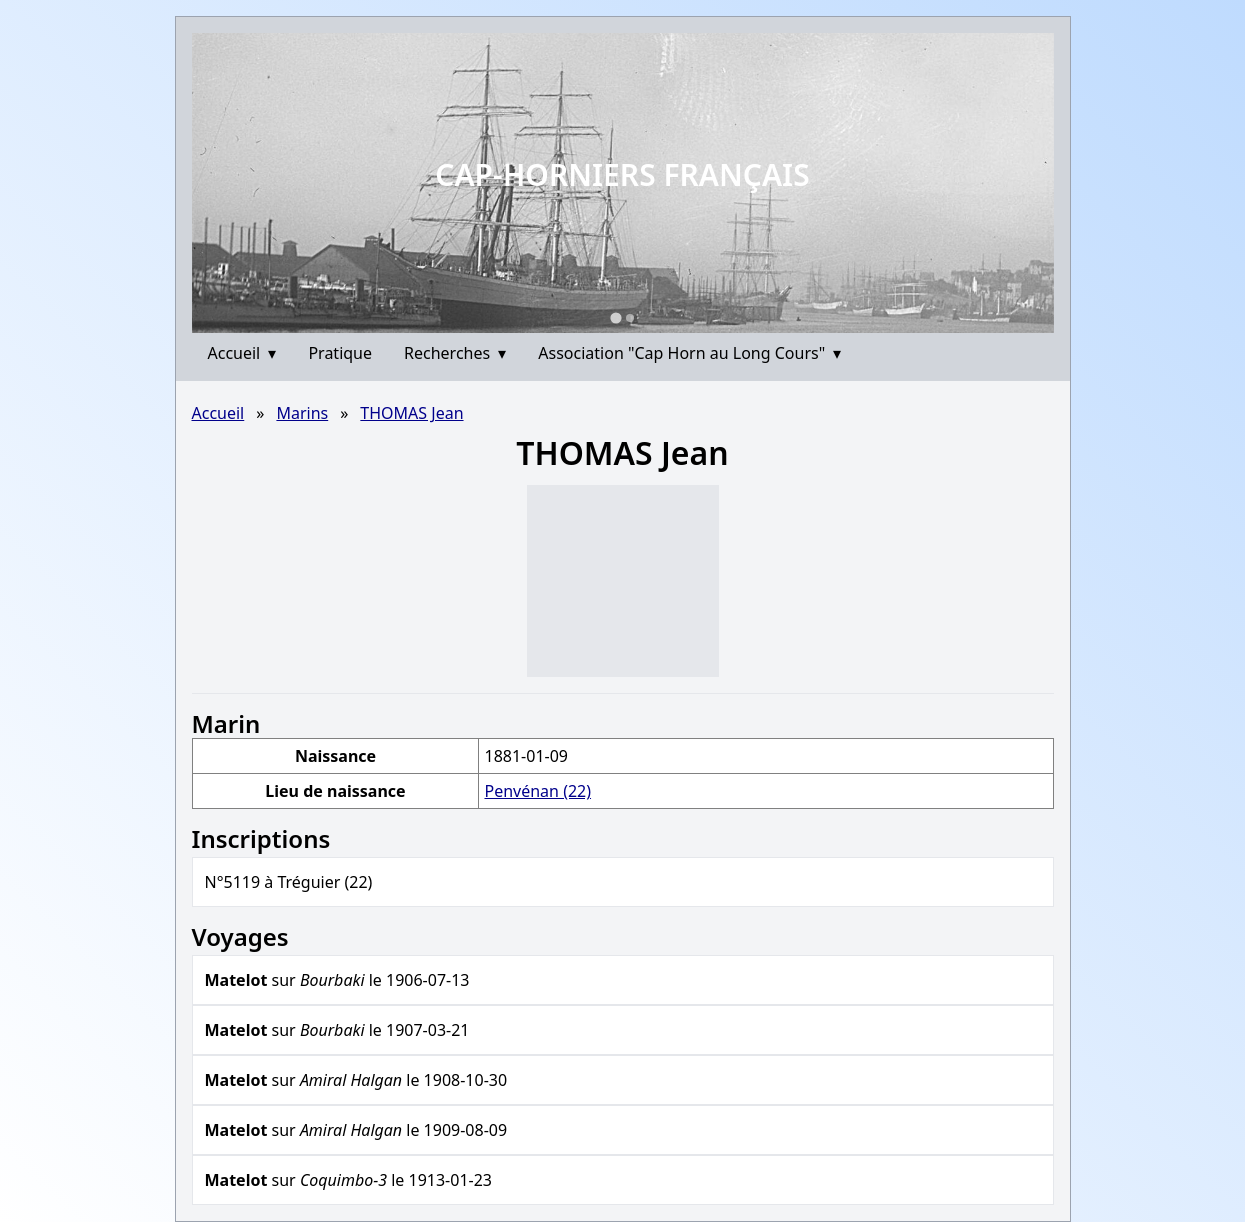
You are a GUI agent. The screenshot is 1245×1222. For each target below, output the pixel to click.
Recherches (455, 353)
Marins (302, 413)
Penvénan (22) (537, 791)
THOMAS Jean (411, 413)
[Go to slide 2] (630, 318)
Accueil (242, 353)
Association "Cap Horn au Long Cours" (689, 353)
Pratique (340, 353)
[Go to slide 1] (615, 317)
